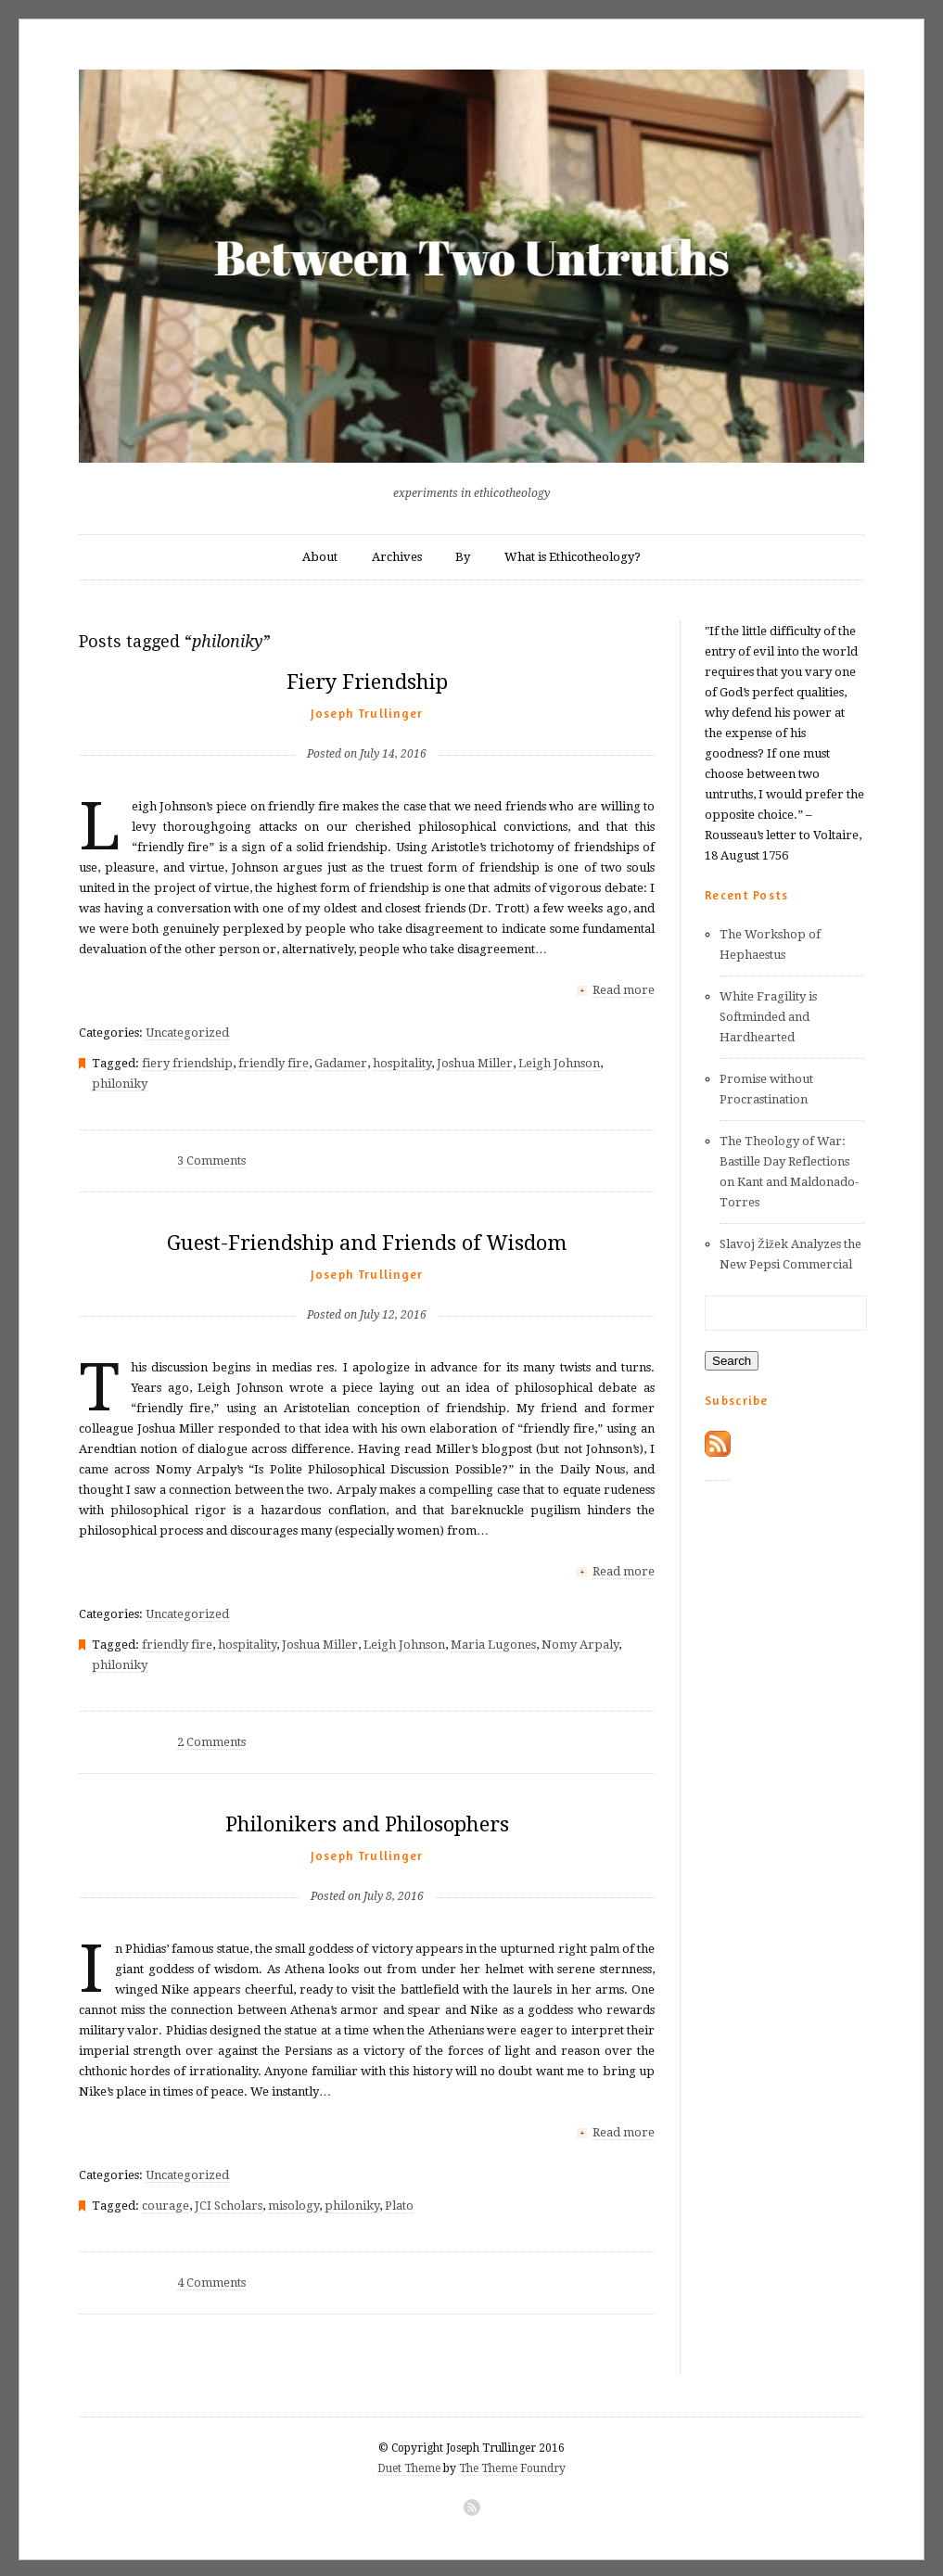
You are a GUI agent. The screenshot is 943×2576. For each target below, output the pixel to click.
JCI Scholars (228, 2203)
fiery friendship (187, 1062)
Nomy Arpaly (580, 1643)
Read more (624, 990)
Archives (397, 557)
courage (165, 2203)
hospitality (402, 1062)
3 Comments (211, 1160)
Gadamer (340, 1062)
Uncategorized (187, 1032)
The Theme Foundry (512, 2465)
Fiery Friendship (367, 682)
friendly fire (273, 1062)
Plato (399, 2203)
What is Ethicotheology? (572, 557)
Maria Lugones (493, 1643)
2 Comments (211, 1740)
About (320, 557)
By (462, 557)
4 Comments (211, 2280)
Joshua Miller (475, 1062)
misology (293, 2203)
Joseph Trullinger (367, 713)
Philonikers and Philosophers (367, 1822)
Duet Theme (408, 2465)
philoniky (119, 1083)
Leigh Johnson (559, 1062)
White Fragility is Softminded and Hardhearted (768, 1016)
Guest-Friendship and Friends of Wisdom (367, 1242)
